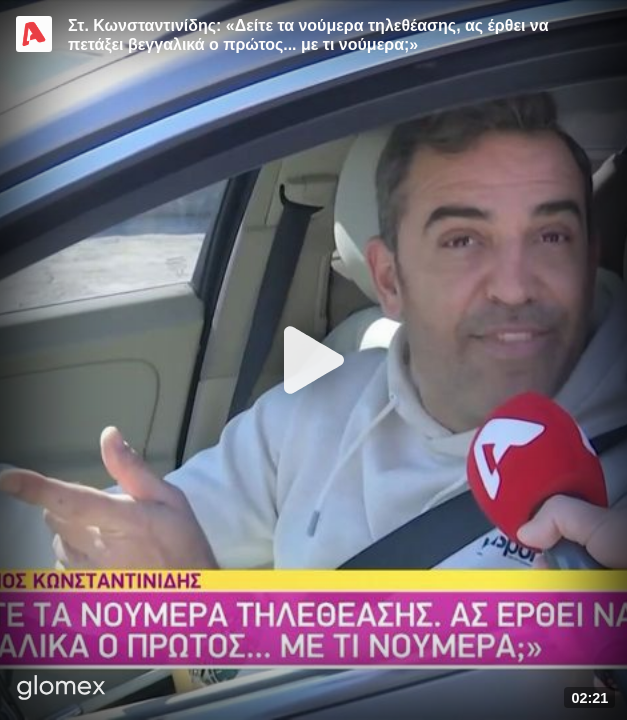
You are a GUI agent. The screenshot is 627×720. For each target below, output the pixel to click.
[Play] (314, 360)
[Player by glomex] (61, 689)
